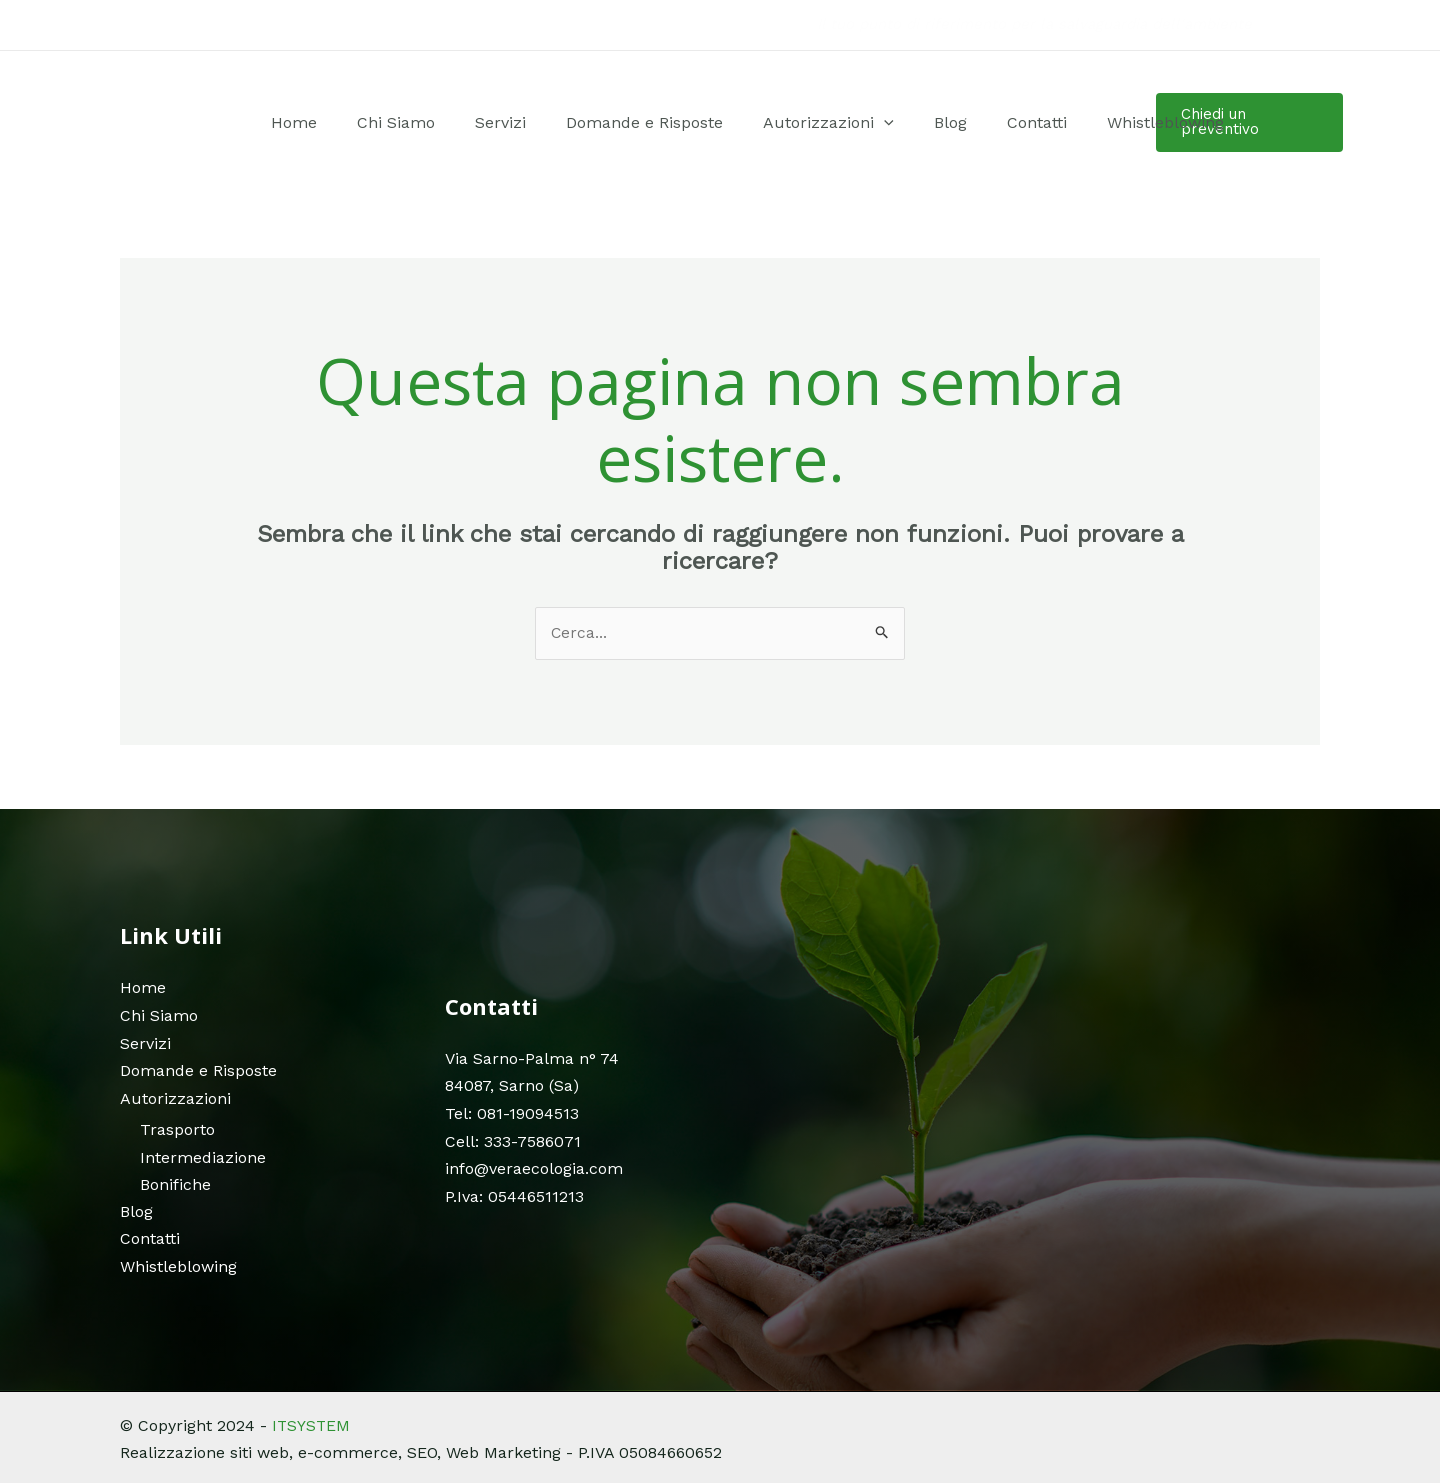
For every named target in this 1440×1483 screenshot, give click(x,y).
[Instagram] (1311, 26)
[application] (846, 123)
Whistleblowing (1060, 122)
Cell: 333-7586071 (513, 1140)
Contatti (954, 122)
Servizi (506, 122)
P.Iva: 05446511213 (514, 1194)
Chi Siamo (424, 122)
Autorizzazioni (790, 123)
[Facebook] (1281, 26)
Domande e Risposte (628, 122)
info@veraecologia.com (534, 1167)
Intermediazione (203, 1155)
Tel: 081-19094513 (512, 1112)
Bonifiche (175, 1182)
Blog (889, 122)
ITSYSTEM (312, 1422)
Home (344, 122)
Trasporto (177, 1128)
